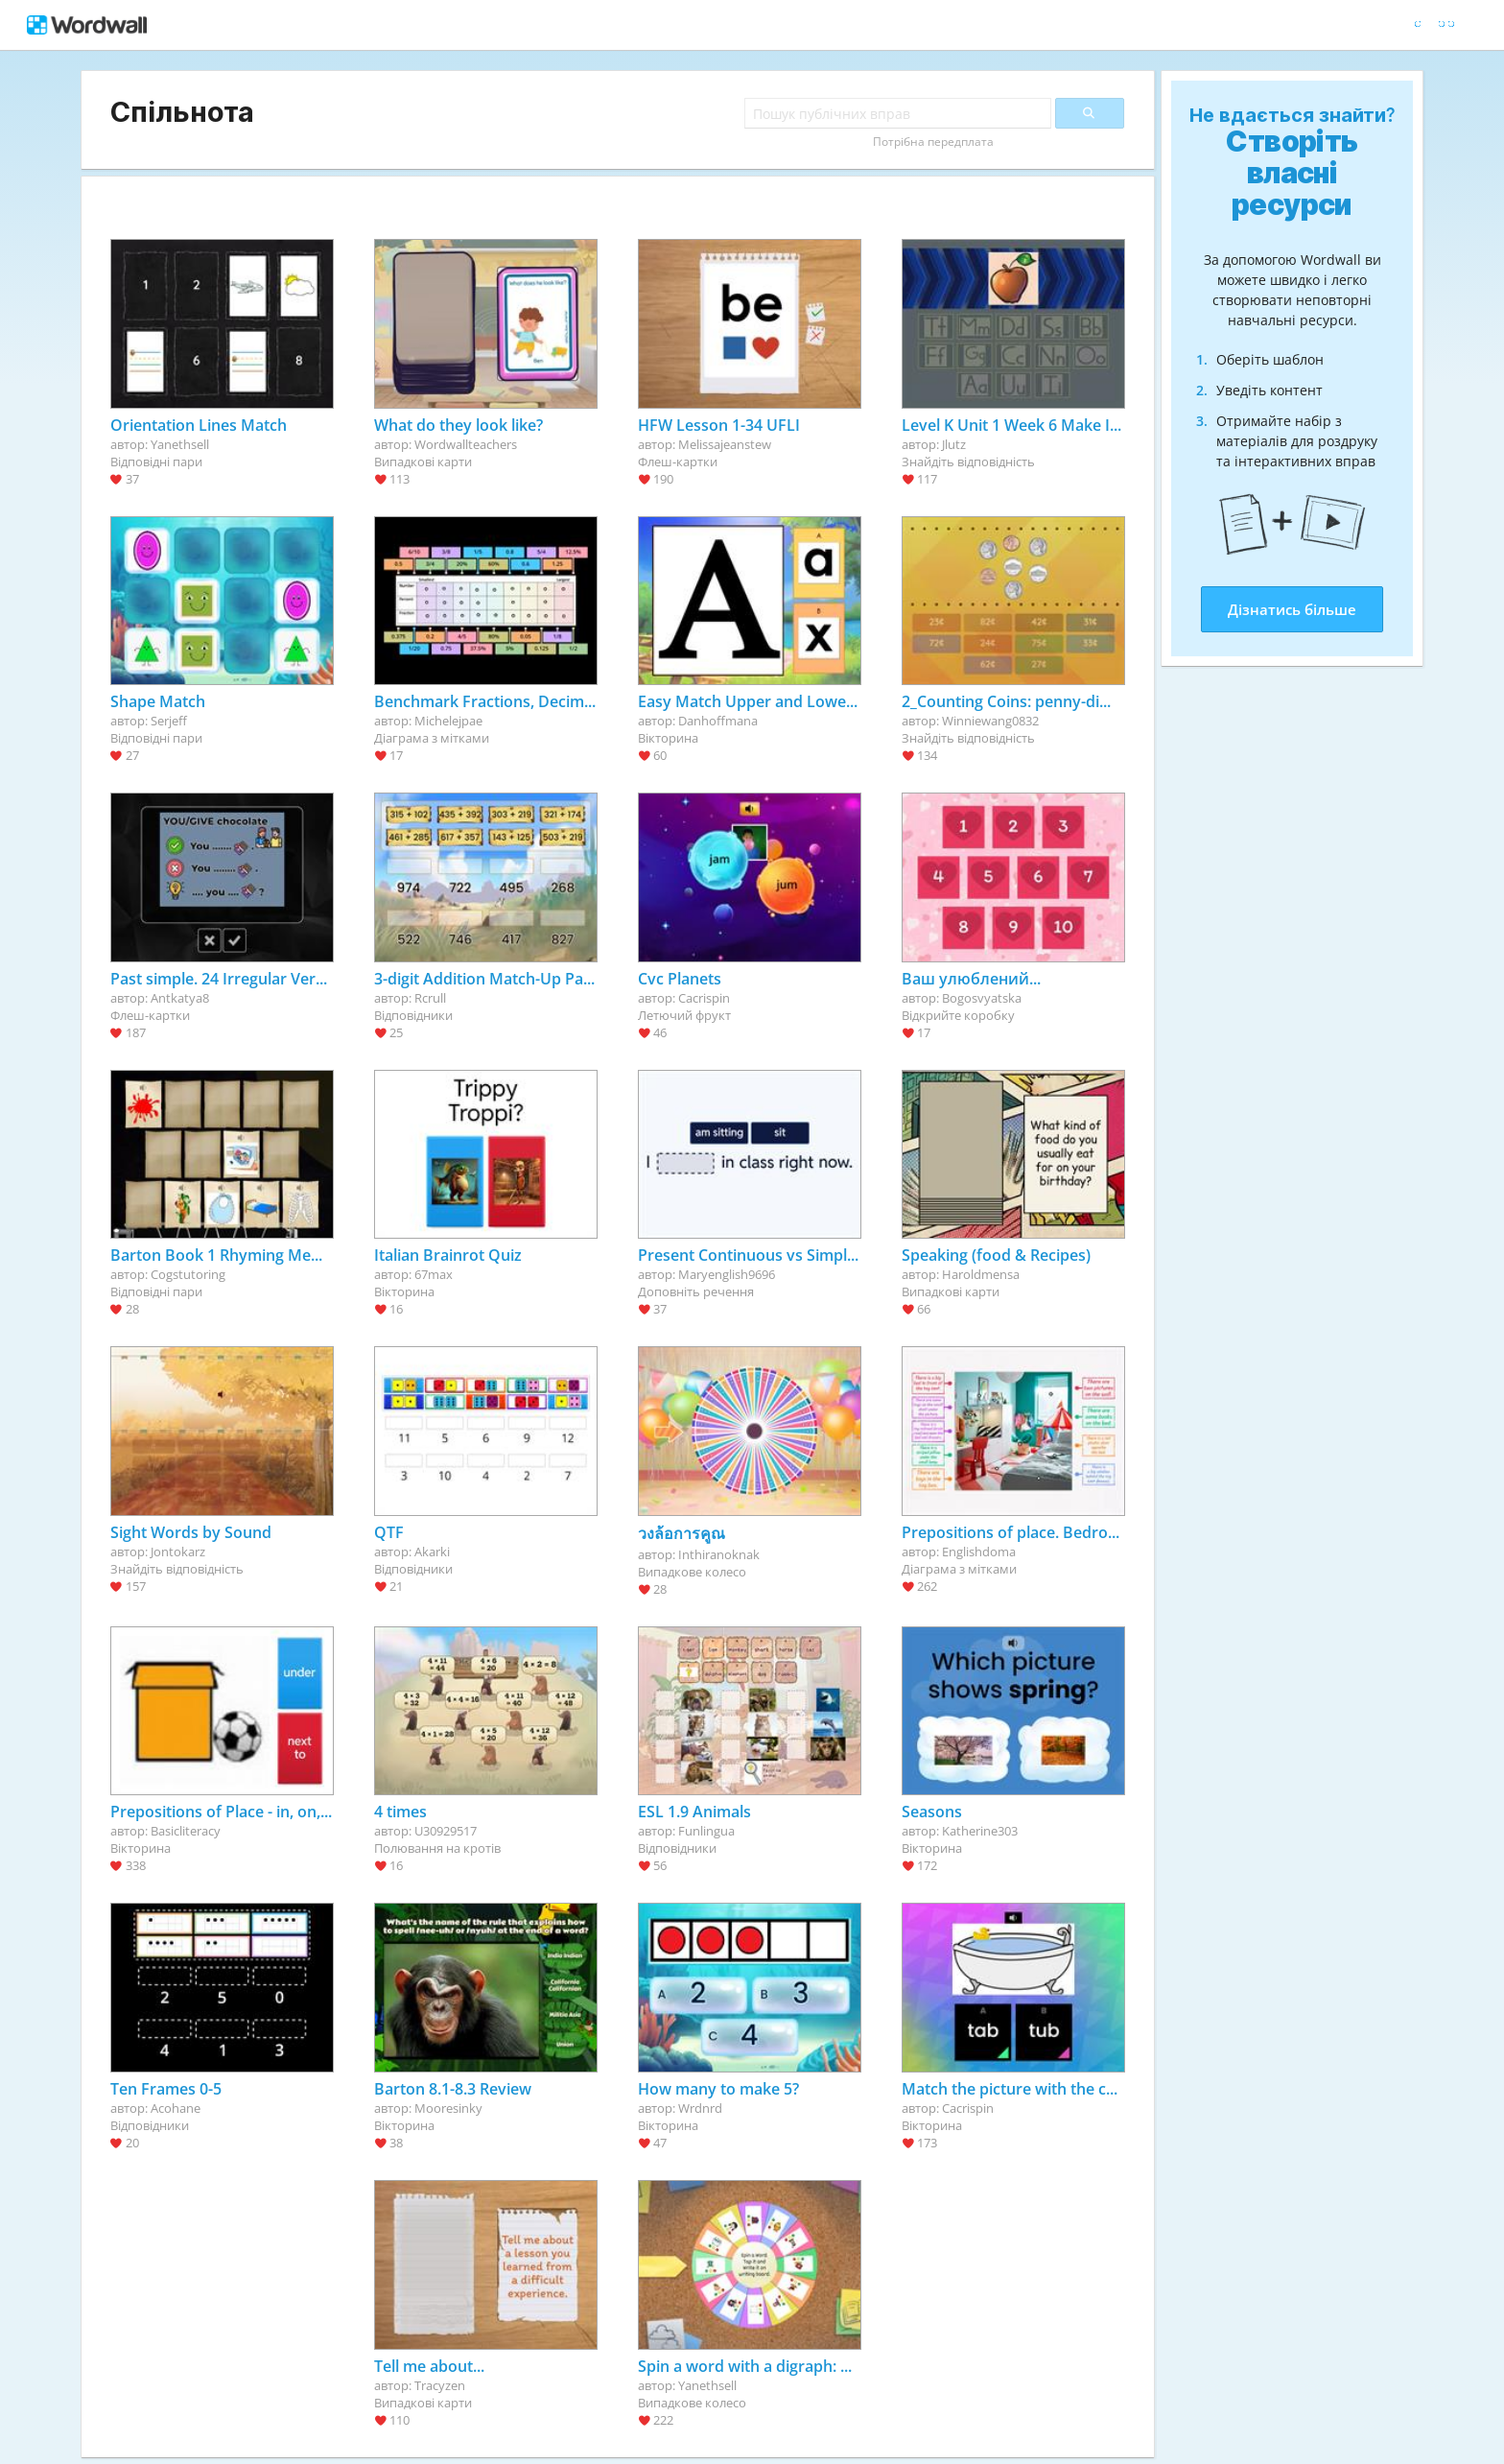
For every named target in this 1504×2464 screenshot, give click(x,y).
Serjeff (169, 720)
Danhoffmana (718, 720)
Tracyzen (439, 2385)
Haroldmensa (981, 1274)
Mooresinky (448, 2108)
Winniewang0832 (990, 720)
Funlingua (706, 1830)
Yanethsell (180, 444)
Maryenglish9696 (726, 1274)
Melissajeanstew (724, 444)
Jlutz (954, 444)
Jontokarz (178, 1551)
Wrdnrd (700, 2108)
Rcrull (430, 998)
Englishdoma (979, 1551)
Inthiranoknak (719, 1554)
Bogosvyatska (982, 998)
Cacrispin (704, 998)
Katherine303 (980, 1830)
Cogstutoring (188, 1274)
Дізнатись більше (1292, 609)
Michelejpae (448, 720)
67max (433, 1274)
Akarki (432, 1551)
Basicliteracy (186, 1830)
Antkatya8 (180, 998)
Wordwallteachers (465, 444)
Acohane (175, 2108)
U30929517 (445, 1830)
